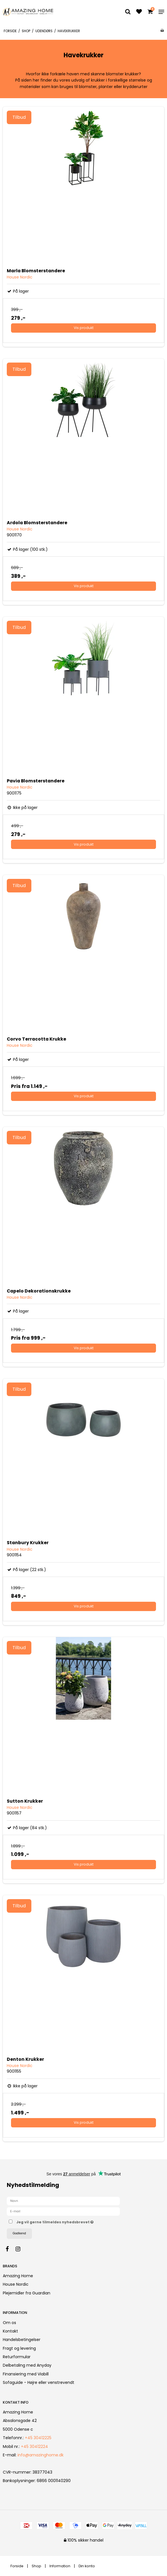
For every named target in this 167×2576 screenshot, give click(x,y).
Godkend (19, 2233)
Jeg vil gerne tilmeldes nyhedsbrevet (69, 2221)
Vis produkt (84, 327)
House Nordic (16, 2284)
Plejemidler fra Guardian (26, 2293)
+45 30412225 (38, 2438)
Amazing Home (18, 2276)
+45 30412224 (34, 2446)
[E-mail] (63, 2211)
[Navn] (63, 2201)
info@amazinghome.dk (41, 2455)
